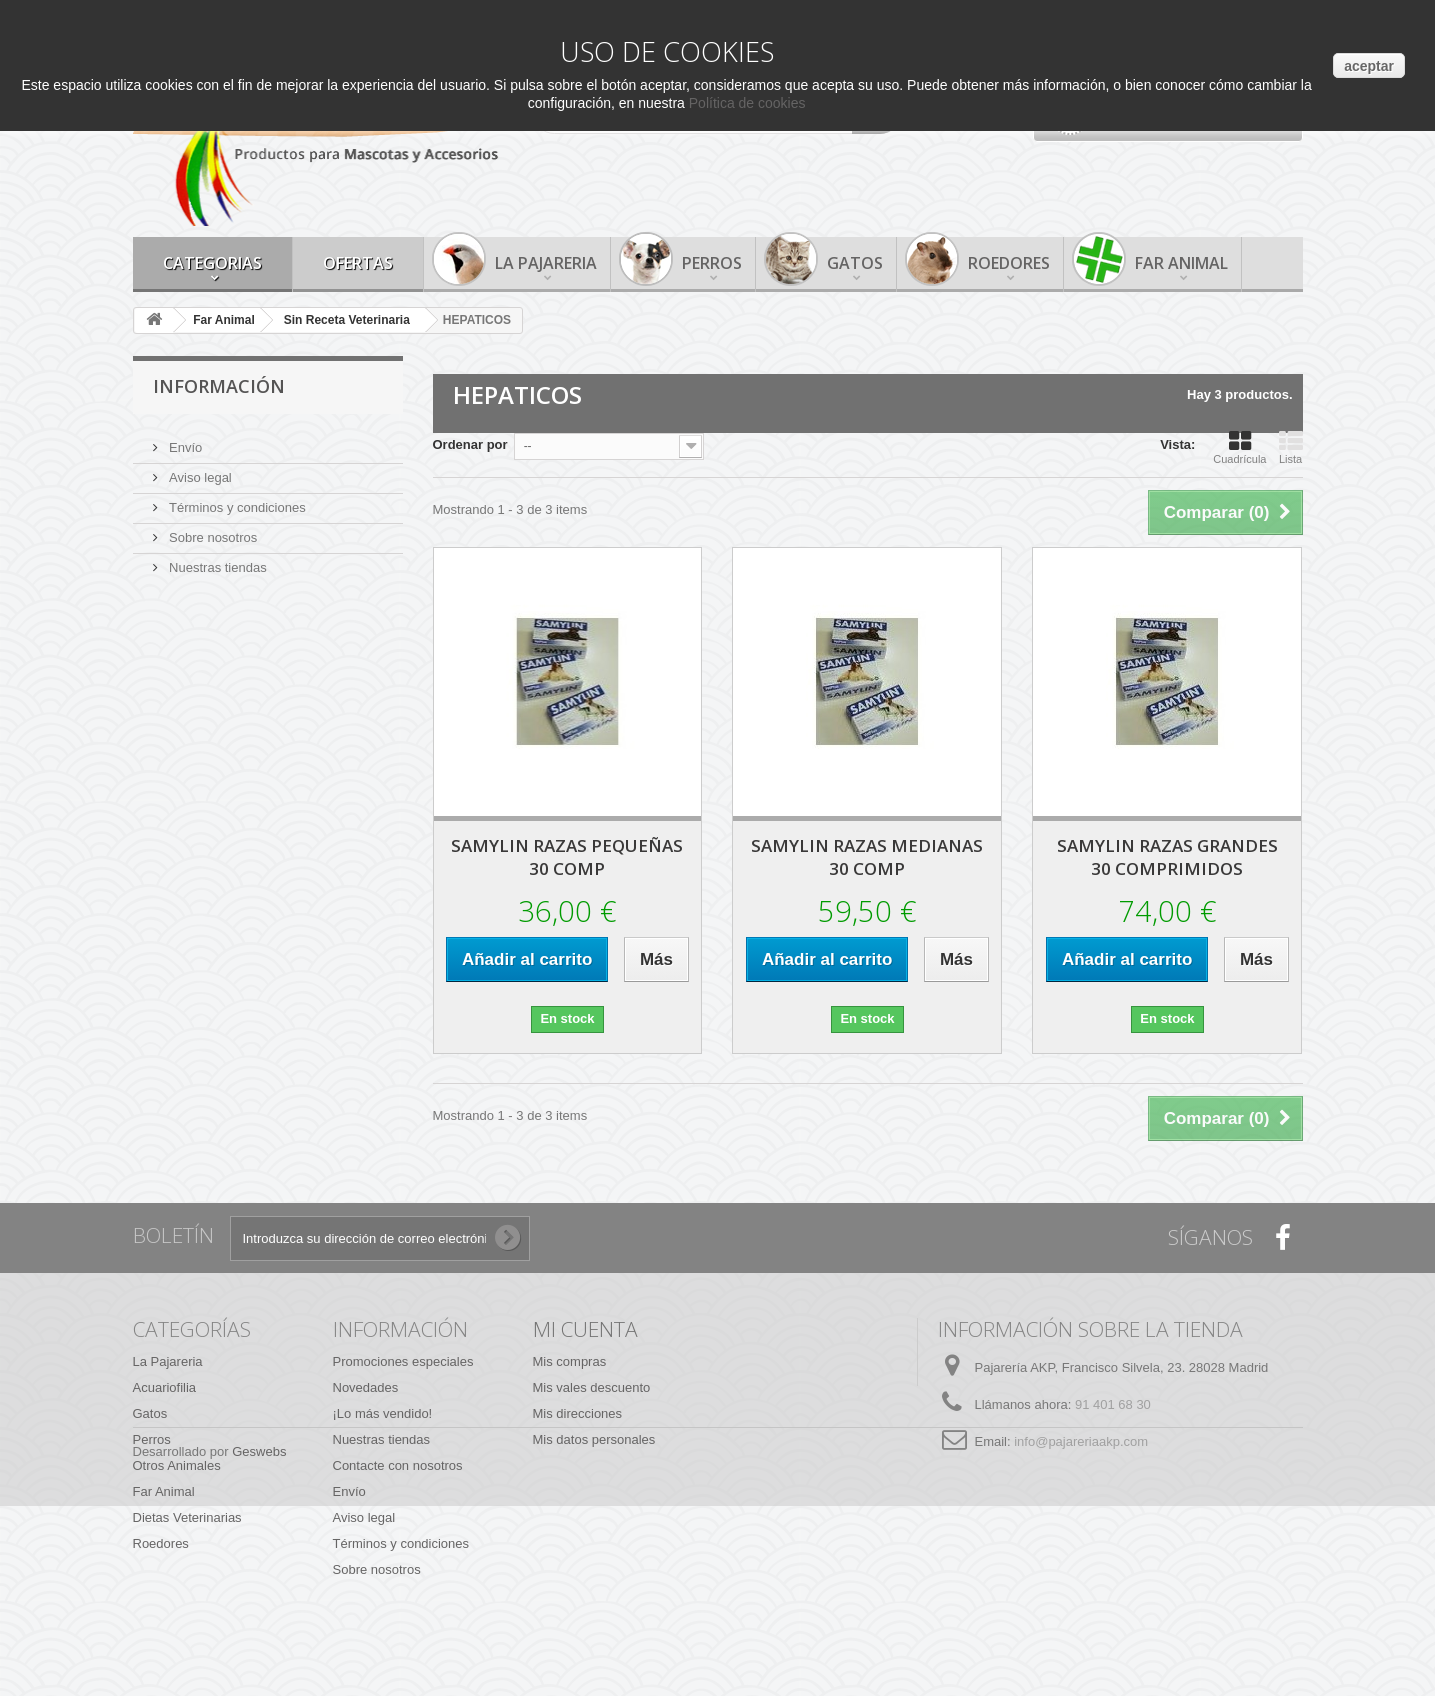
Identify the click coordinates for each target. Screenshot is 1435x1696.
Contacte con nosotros (398, 1465)
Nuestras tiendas (216, 559)
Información (219, 386)
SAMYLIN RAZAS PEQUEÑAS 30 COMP (567, 857)
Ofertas (358, 263)
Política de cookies (747, 103)
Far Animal (1181, 263)
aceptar (1369, 66)
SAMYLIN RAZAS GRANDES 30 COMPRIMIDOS (1167, 857)
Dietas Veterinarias (187, 1517)
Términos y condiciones (236, 499)
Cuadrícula (1239, 447)
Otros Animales (177, 1465)
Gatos (855, 263)
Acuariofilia (165, 1387)
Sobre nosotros (212, 529)
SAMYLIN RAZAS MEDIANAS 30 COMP (867, 857)
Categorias (212, 263)
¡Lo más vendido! (383, 1413)
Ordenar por (470, 444)
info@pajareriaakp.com (1081, 1441)
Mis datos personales (594, 1439)
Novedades (366, 1387)
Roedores (1009, 263)
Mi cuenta (585, 1329)
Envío (184, 439)
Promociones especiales (403, 1361)
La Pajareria (546, 263)
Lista (1291, 447)
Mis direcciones (578, 1413)
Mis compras (570, 1361)
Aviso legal (199, 469)
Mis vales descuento (592, 1387)
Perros (712, 263)
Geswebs (259, 1641)
